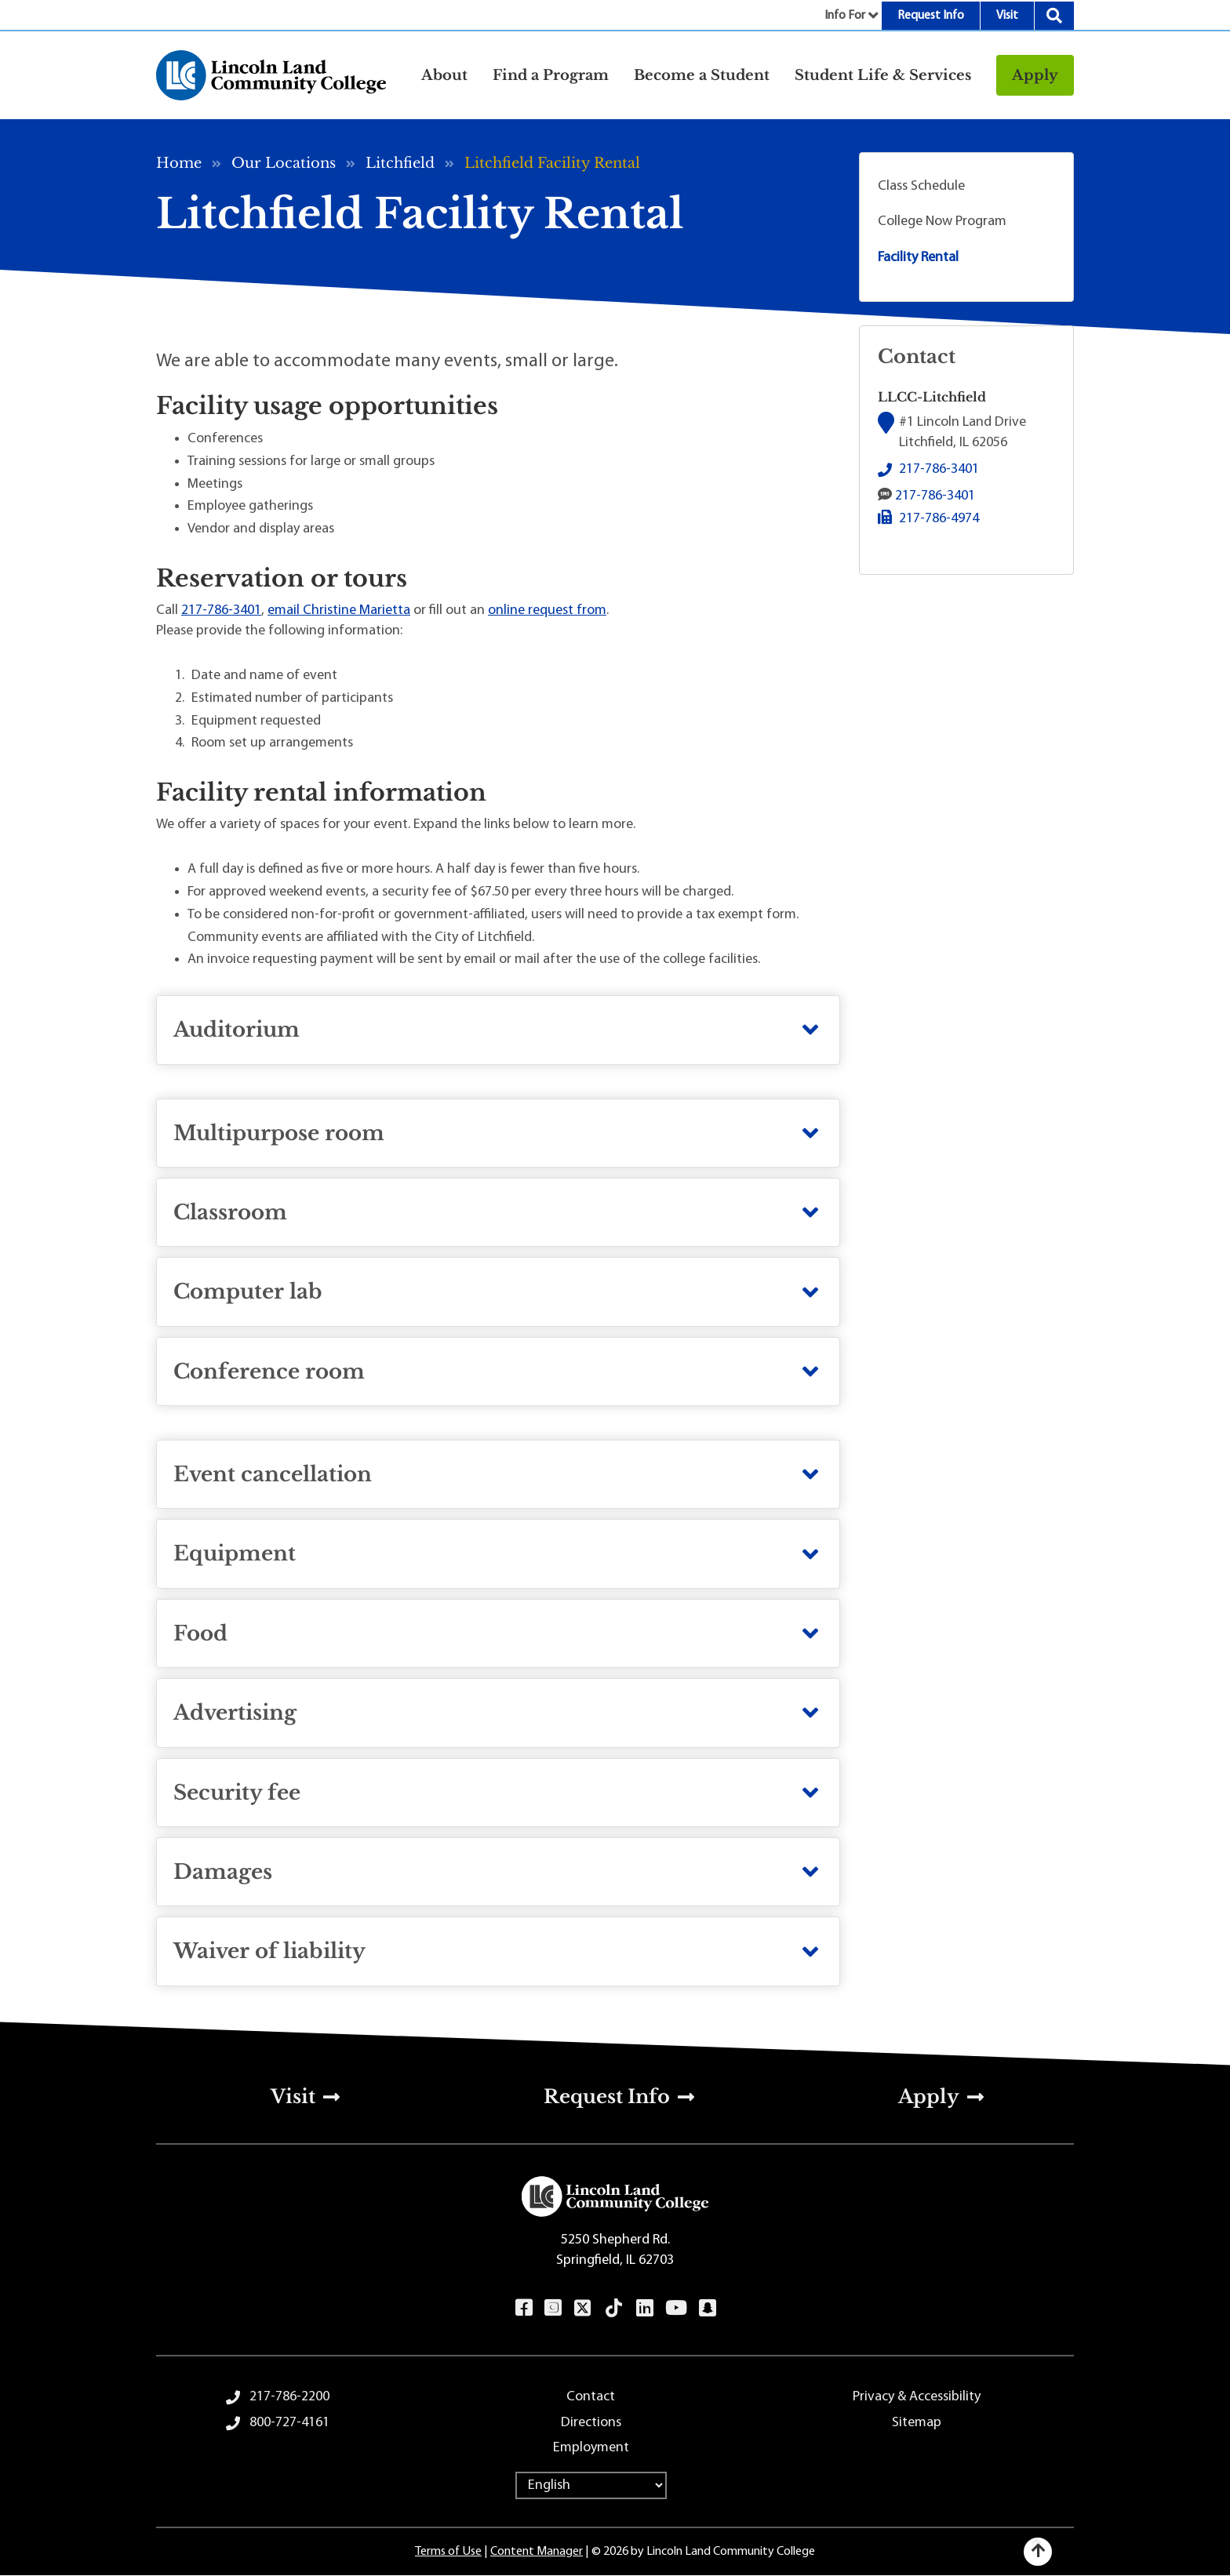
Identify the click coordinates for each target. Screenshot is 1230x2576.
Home (179, 163)
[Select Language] (591, 2485)
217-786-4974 (939, 518)
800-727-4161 (289, 2422)
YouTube (675, 2308)
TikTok (614, 2307)
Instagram (552, 2308)
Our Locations (283, 163)
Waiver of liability (269, 1951)
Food (200, 1633)
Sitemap (916, 2422)
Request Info (930, 15)
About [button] (444, 75)
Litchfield (400, 163)
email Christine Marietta (338, 610)
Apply (1035, 75)
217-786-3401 (221, 610)
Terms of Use (448, 2551)
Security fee (236, 1792)
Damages (222, 1871)
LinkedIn (644, 2308)
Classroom (230, 1212)
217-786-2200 (289, 2396)
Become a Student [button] (702, 75)
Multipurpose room (278, 1133)
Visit (1007, 15)
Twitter (582, 2307)
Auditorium (236, 1029)
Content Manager (536, 2551)
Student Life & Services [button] (883, 75)
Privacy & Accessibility (917, 2396)
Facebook (523, 2308)
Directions (591, 2422)
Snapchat (707, 2308)
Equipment (234, 1553)
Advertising (235, 1712)
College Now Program (942, 221)
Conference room (269, 1371)
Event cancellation (272, 1474)
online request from (547, 610)
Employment (591, 2447)
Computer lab (247, 1291)
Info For (844, 15)
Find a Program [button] (551, 75)
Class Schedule (921, 186)
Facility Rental (918, 257)
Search (1054, 16)
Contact (590, 2396)
